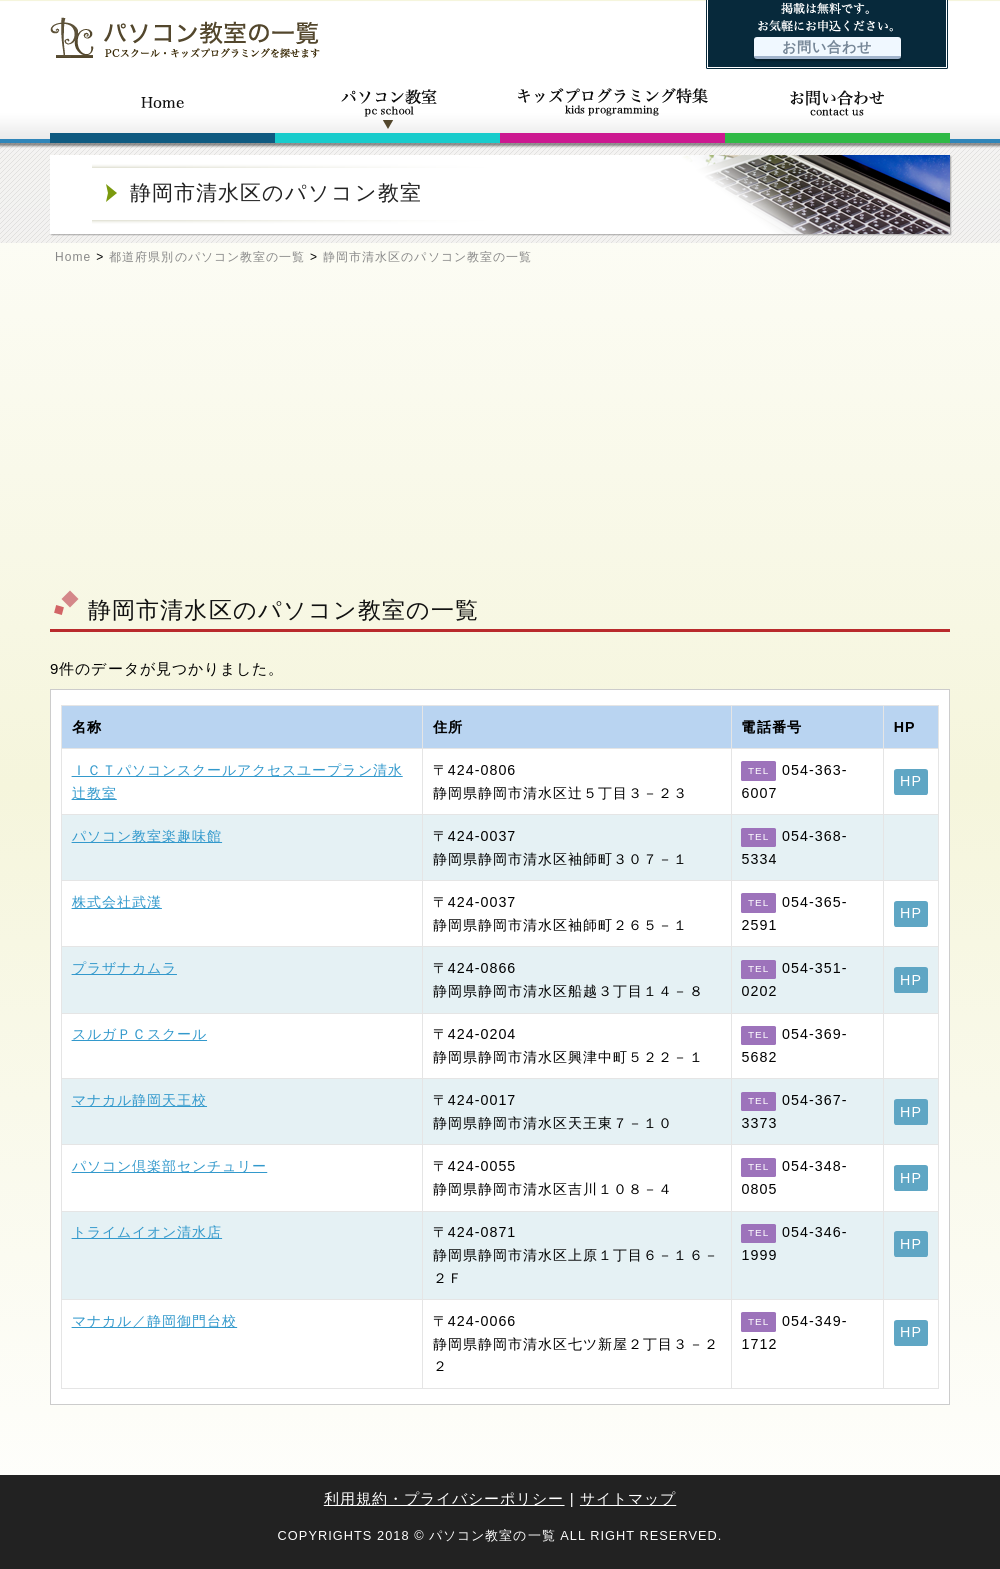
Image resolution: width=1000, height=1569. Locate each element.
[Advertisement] (500, 436)
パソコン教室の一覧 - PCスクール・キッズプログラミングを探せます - (185, 37)
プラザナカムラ (124, 968)
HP (911, 781)
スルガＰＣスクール (139, 1034)
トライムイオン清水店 (147, 1232)
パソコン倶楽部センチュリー (170, 1166)
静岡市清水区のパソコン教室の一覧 (427, 257)
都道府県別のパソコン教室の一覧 (207, 257)
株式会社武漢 (117, 902)
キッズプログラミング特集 (612, 108)
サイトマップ (628, 1498)
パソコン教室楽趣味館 (147, 836)
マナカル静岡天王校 (139, 1100)
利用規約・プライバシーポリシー (444, 1498)
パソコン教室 (387, 108)
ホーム (162, 108)
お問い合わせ (827, 47)
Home (73, 257)
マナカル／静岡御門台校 (155, 1321)
